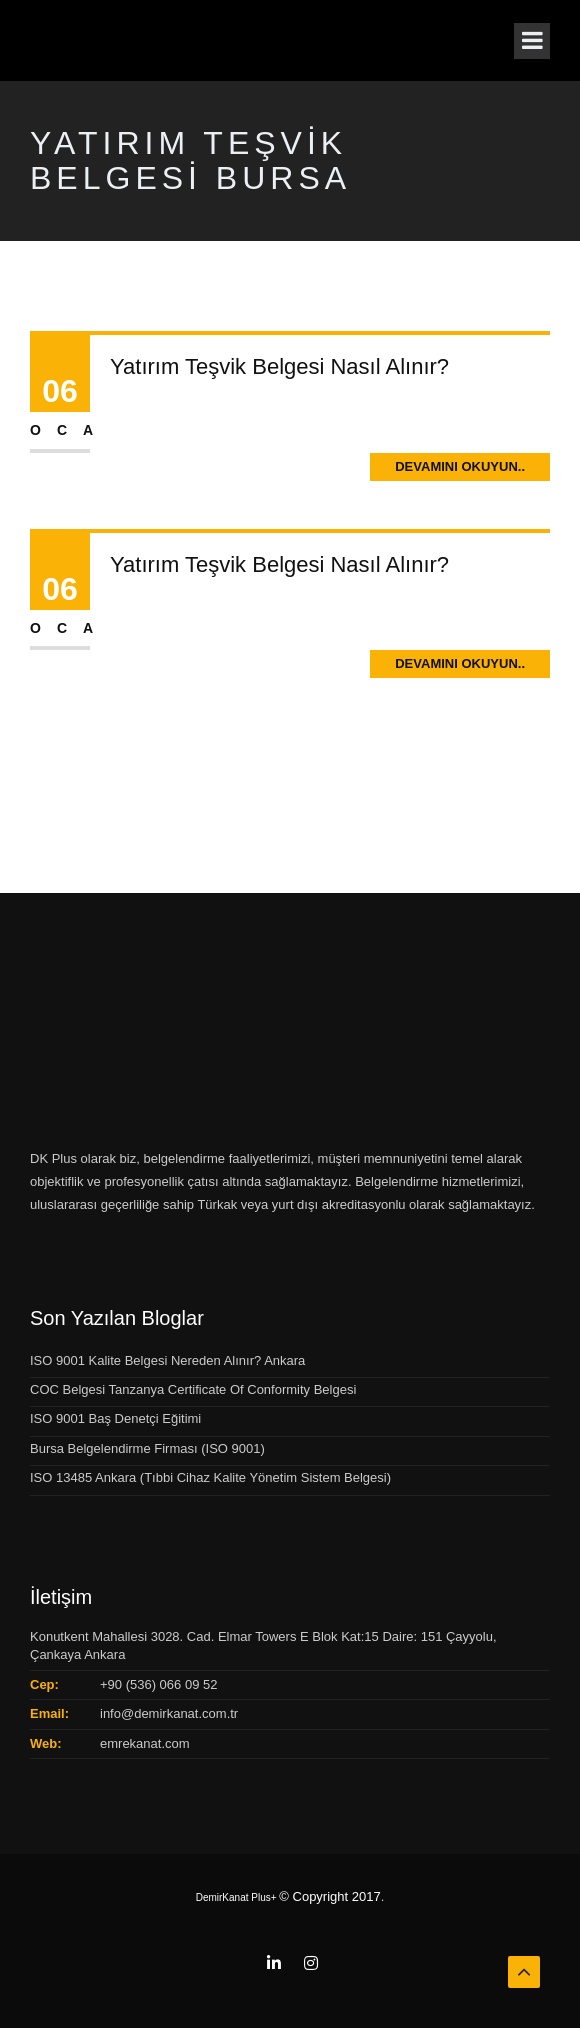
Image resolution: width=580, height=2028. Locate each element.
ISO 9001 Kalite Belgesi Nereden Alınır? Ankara (167, 1360)
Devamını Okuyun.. (460, 466)
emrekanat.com (145, 1743)
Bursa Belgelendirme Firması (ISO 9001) (147, 1448)
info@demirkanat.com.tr (169, 1713)
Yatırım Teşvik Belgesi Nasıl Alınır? (279, 366)
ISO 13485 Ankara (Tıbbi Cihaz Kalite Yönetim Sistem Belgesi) (210, 1477)
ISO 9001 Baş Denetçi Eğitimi (115, 1418)
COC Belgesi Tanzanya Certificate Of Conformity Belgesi (193, 1389)
